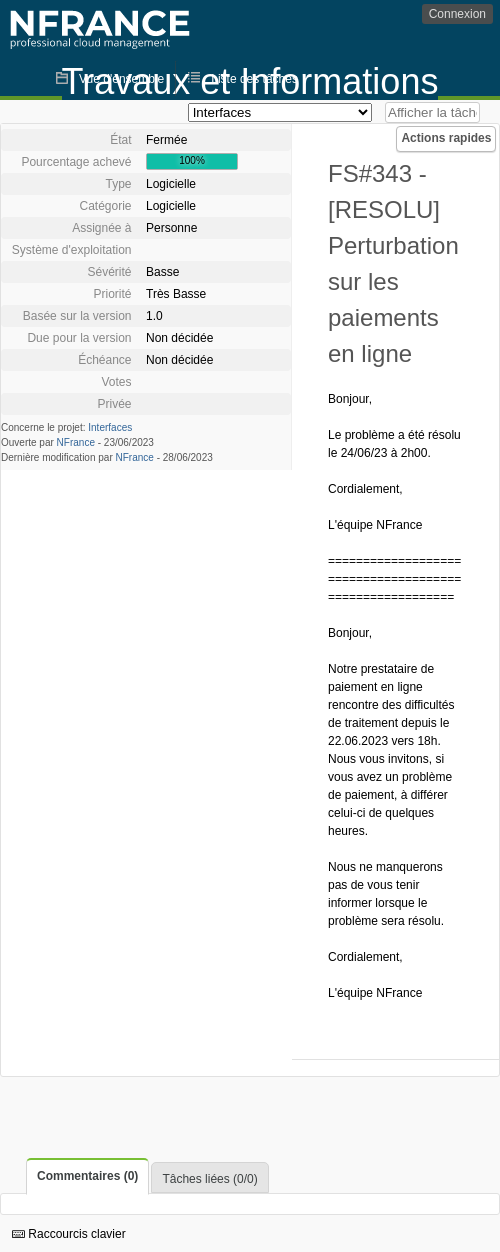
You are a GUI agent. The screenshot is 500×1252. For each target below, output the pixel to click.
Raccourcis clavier (69, 1234)
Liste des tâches (254, 79)
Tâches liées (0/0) (209, 1179)
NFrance (76, 442)
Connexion (457, 14)
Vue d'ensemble (121, 79)
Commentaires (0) (87, 1176)
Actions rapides (446, 138)
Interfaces (110, 427)
